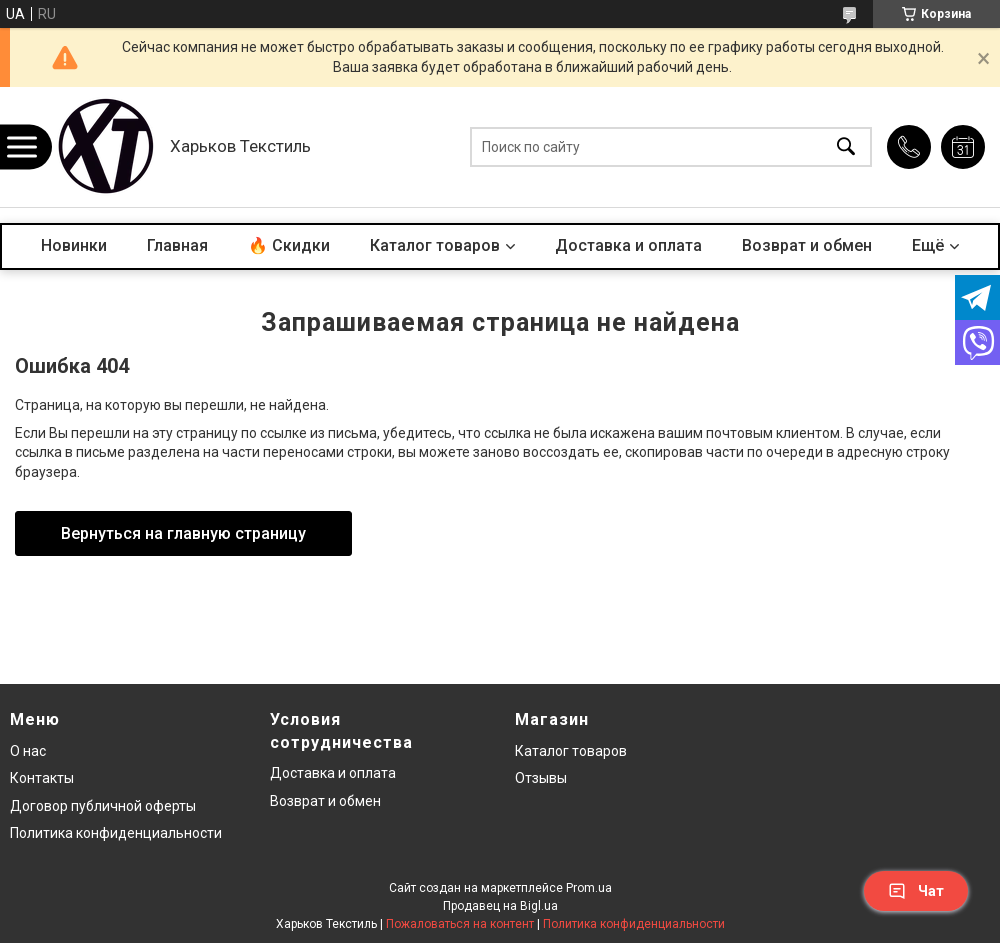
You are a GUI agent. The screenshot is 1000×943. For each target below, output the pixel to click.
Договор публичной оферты (103, 806)
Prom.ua (589, 888)
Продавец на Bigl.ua (500, 906)
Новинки (74, 245)
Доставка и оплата (628, 245)
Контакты (42, 778)
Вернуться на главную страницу (183, 533)
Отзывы (541, 778)
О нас (28, 751)
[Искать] (846, 147)
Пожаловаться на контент (460, 924)
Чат (916, 891)
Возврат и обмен (807, 245)
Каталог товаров (435, 245)
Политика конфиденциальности (116, 833)
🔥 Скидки (289, 245)
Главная (177, 245)
